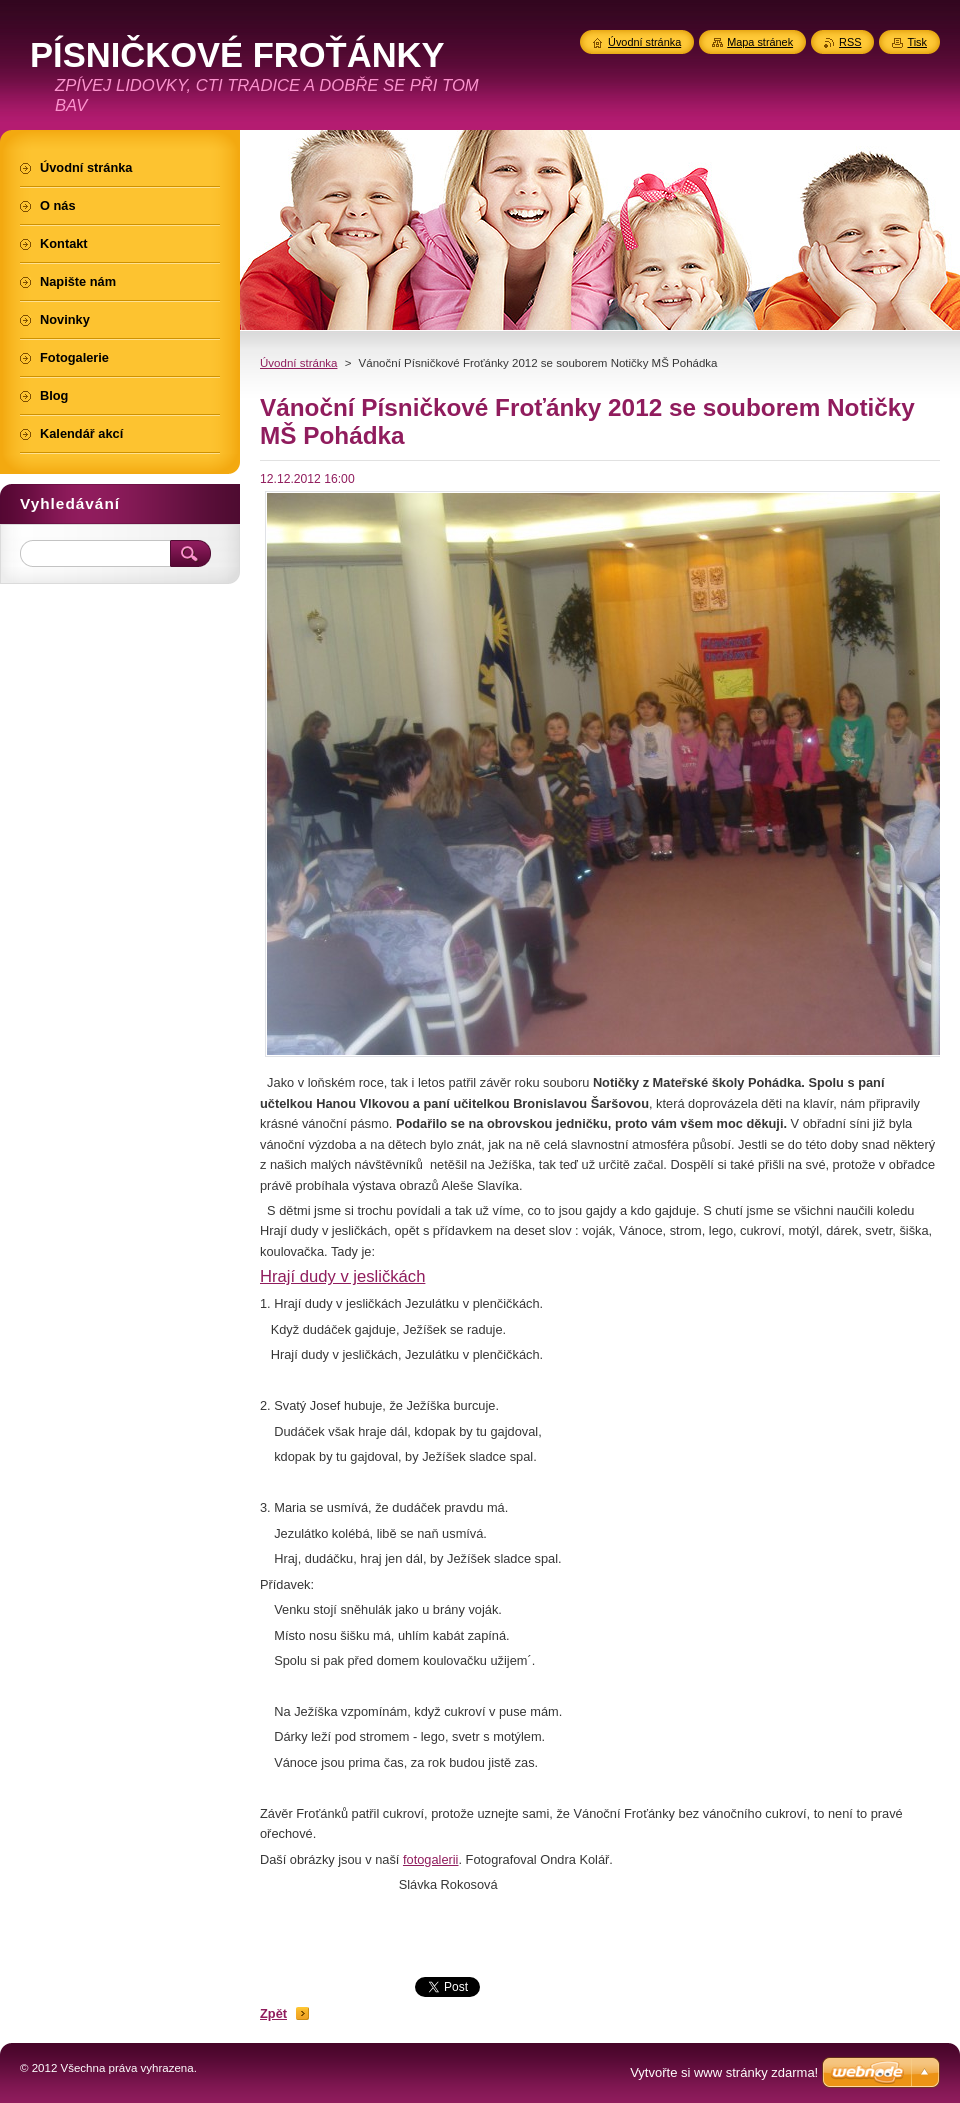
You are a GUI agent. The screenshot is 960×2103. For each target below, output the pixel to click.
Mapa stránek (760, 42)
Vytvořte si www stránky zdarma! (724, 2072)
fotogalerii (431, 1859)
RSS (850, 42)
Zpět (273, 2013)
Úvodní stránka (298, 363)
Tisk (917, 42)
